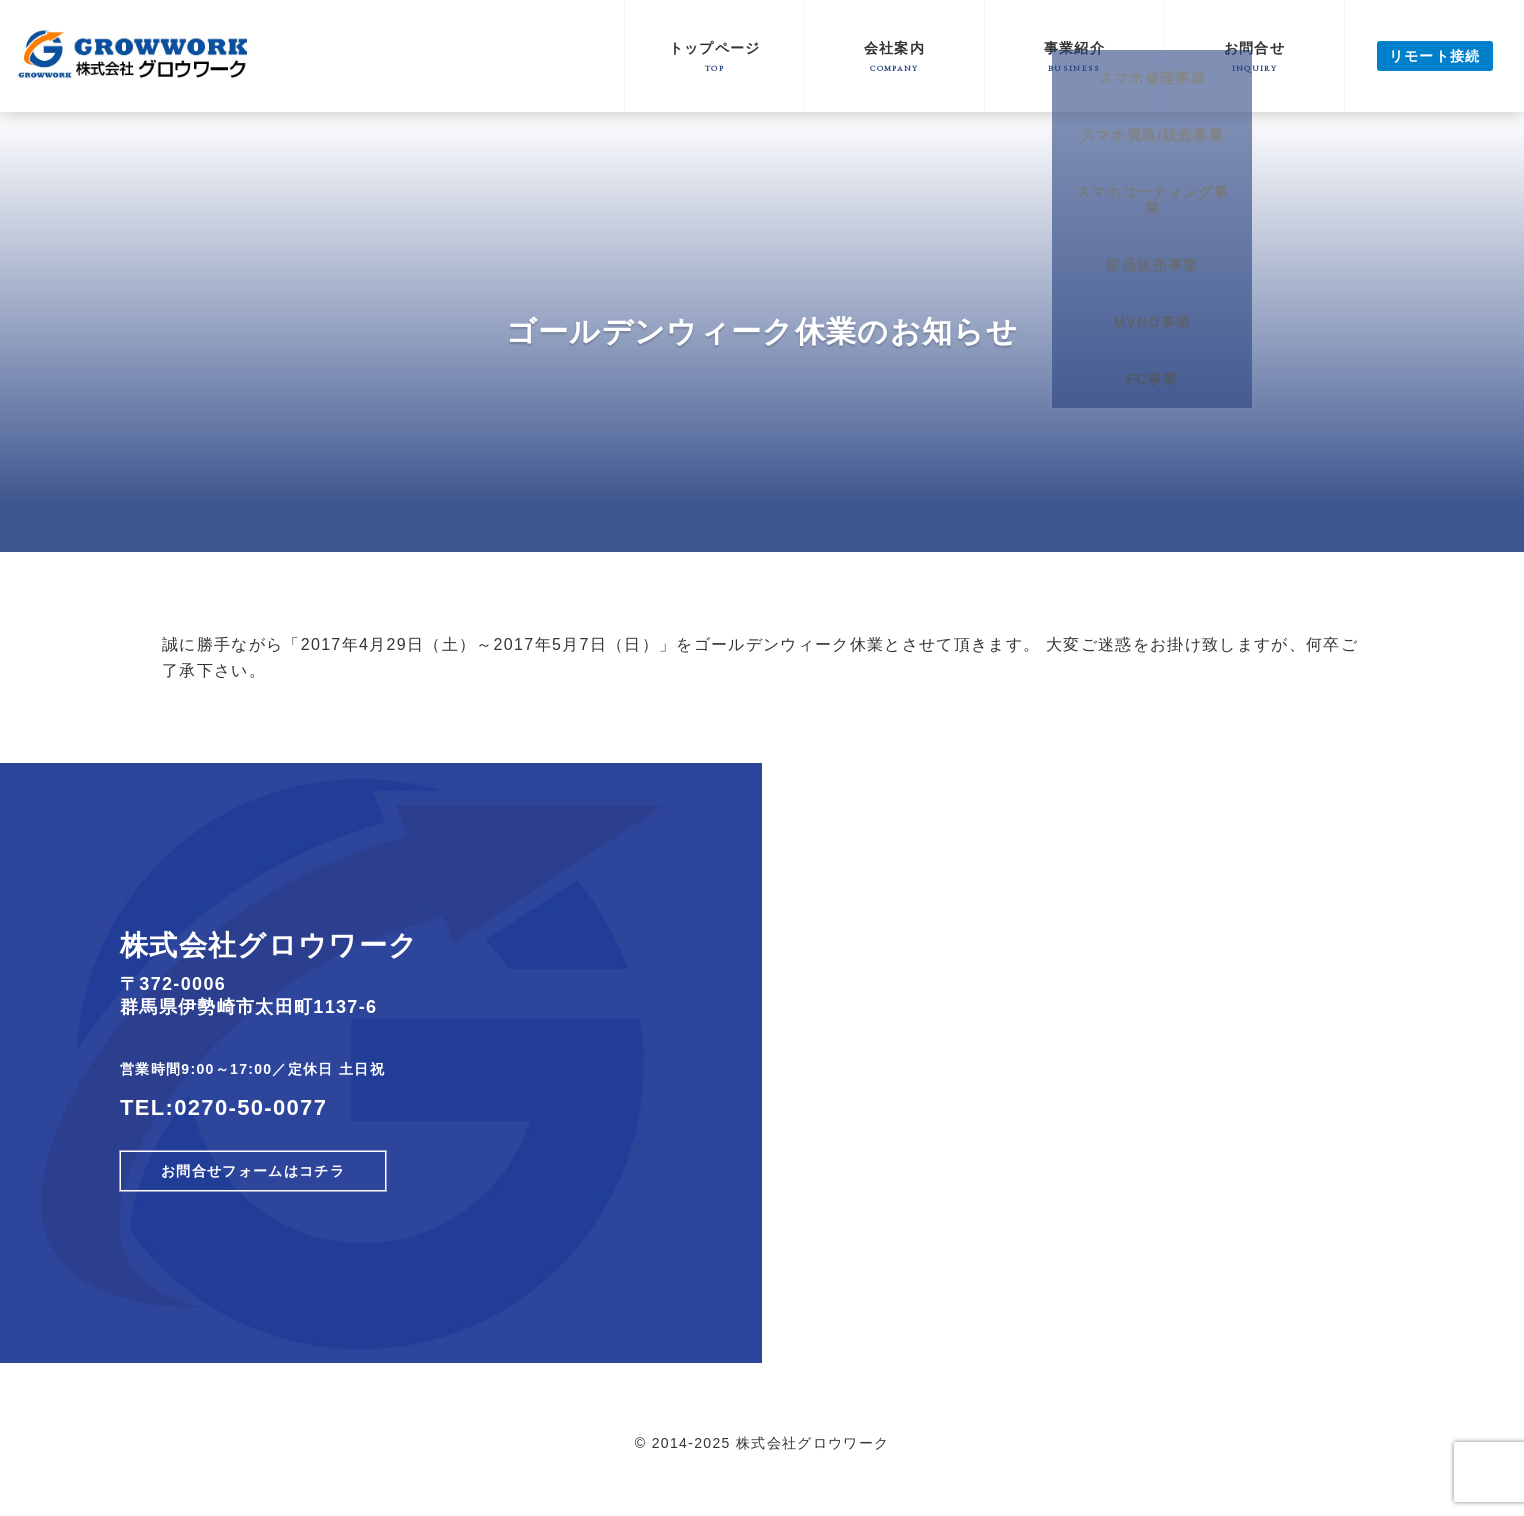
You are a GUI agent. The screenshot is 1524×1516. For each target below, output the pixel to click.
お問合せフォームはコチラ (253, 1171)
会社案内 (894, 56)
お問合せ (1254, 56)
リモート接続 (1435, 56)
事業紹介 (1074, 56)
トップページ (714, 56)
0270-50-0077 (250, 1107)
